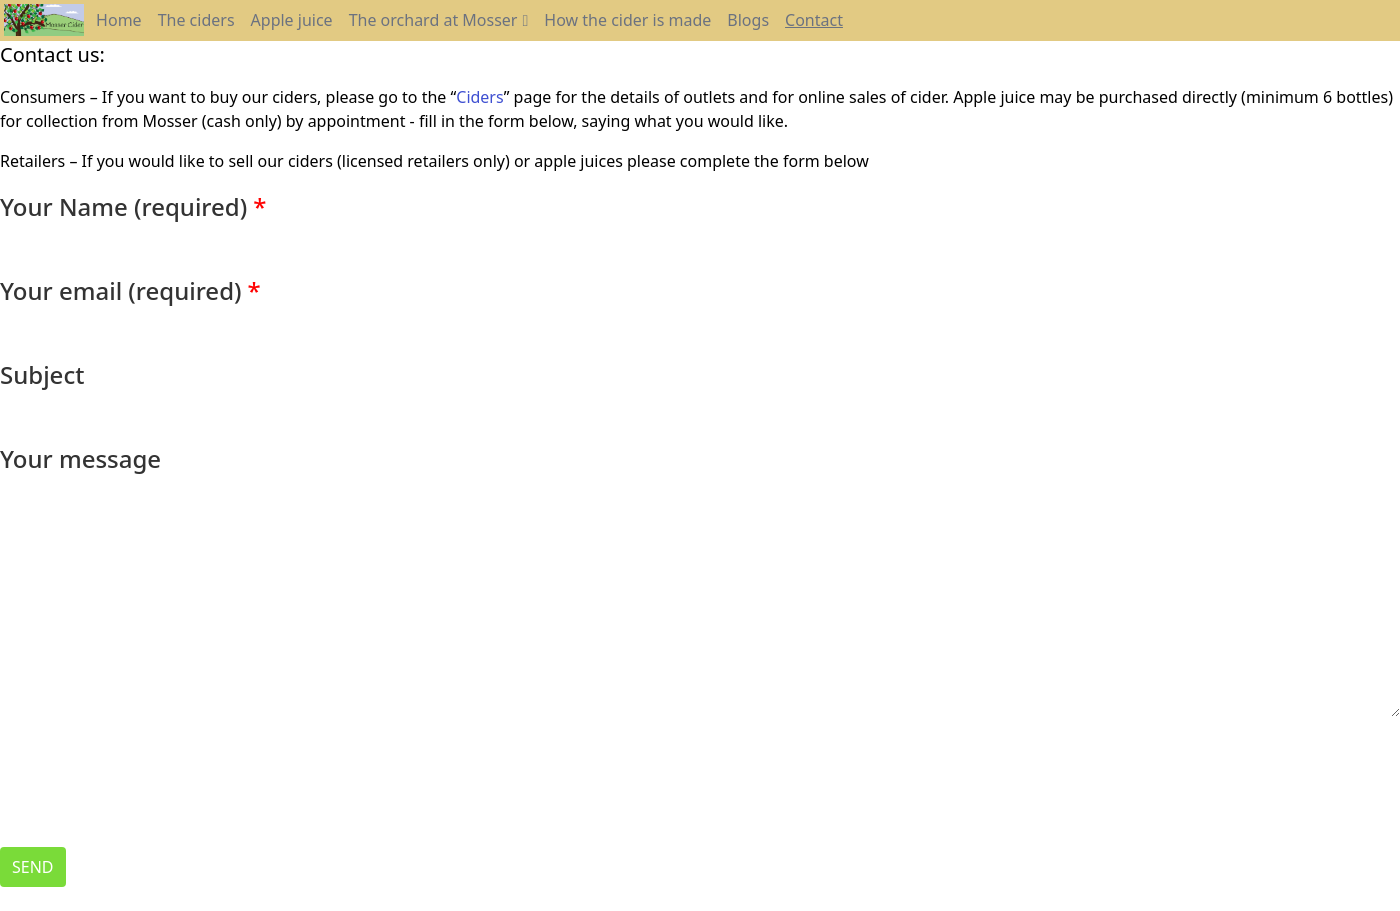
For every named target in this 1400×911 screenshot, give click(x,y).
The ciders (196, 20)
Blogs (748, 20)
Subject (42, 374)
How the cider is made (627, 20)
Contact (814, 20)
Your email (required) (121, 290)
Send (33, 867)
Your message (80, 458)
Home (119, 20)
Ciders (479, 97)
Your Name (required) (123, 206)
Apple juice (292, 20)
